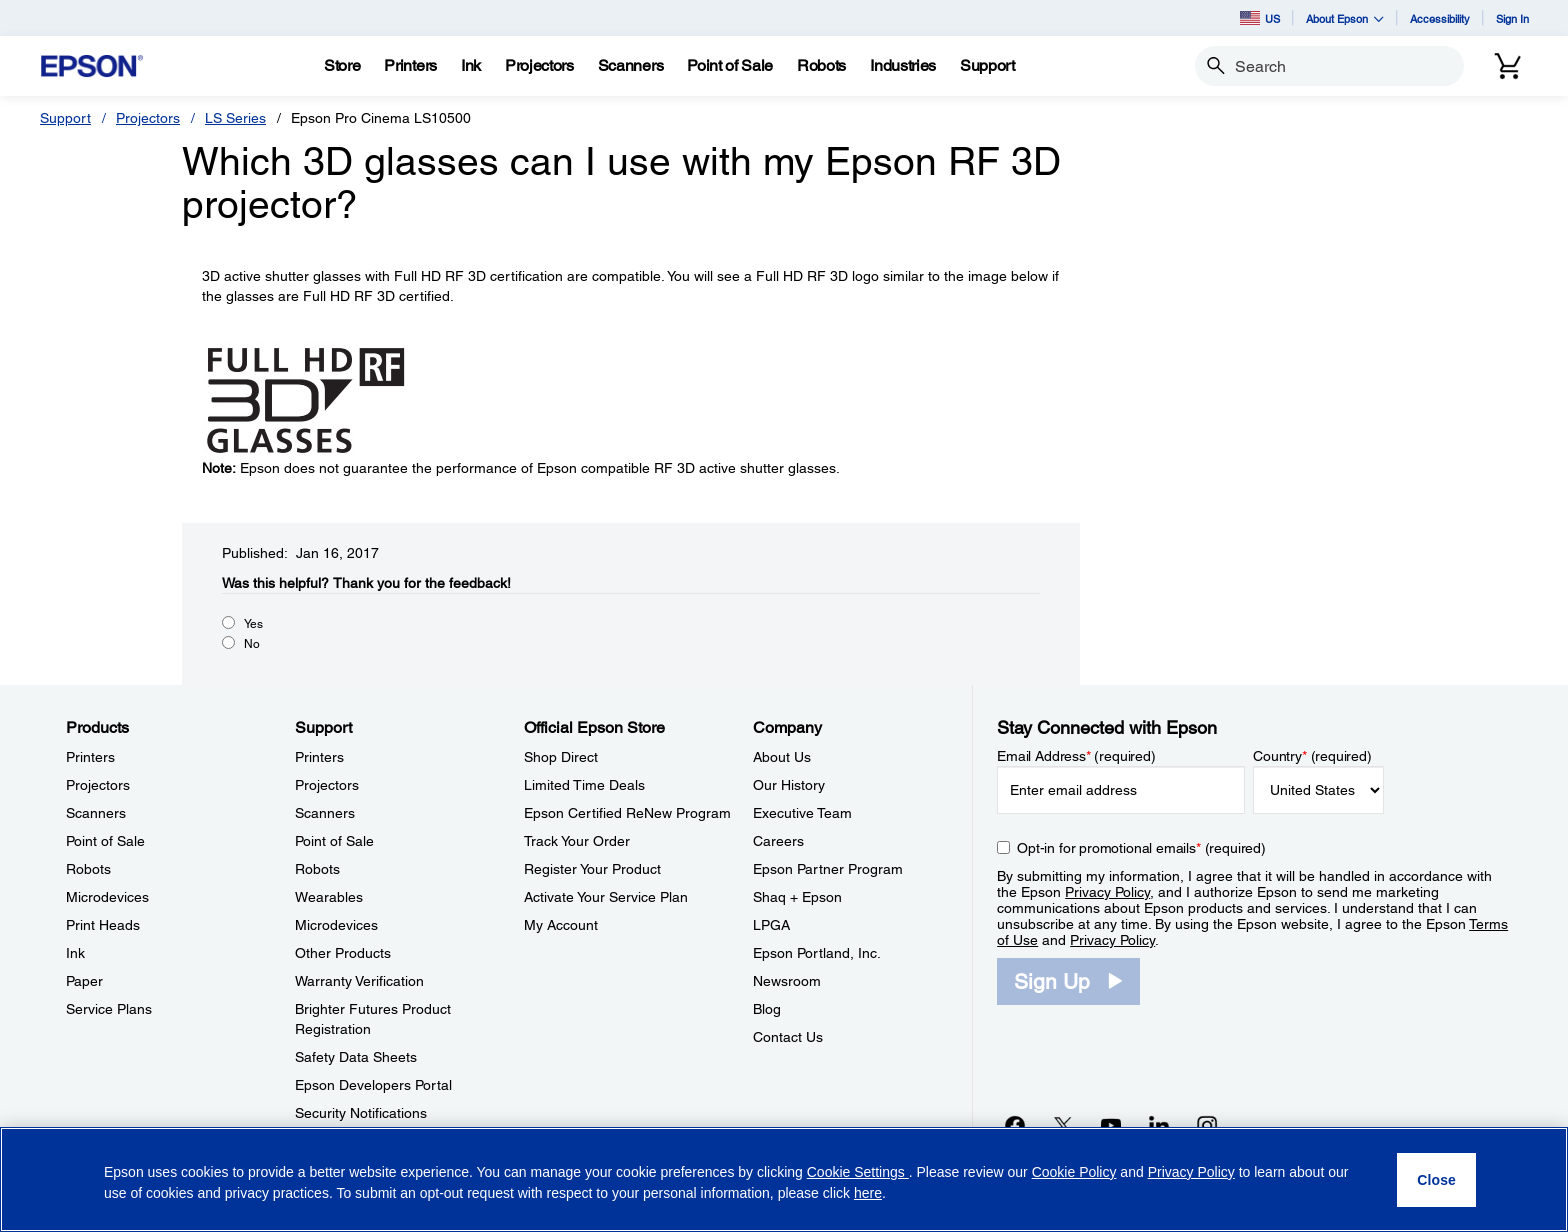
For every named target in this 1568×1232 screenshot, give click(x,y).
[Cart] (1508, 66)
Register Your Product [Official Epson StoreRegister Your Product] (592, 869)
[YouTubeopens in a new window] (1111, 1125)
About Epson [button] (1345, 18)
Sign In (1512, 18)
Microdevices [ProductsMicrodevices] (107, 897)
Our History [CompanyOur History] (789, 785)
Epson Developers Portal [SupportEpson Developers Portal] (373, 1085)
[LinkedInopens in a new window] (1159, 1125)
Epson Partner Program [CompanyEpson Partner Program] (828, 869)
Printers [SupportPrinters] (319, 757)
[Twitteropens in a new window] (1063, 1125)
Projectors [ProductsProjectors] (98, 785)
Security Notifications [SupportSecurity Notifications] (361, 1113)
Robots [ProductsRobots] (88, 869)
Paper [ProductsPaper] (84, 981)
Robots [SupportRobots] (317, 869)
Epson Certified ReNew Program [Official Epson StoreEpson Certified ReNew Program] (627, 813)
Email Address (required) (1076, 756)
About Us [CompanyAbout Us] (782, 757)
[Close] (1436, 1180)
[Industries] (903, 66)
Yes (253, 624)
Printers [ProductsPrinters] (90, 757)
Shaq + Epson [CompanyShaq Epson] (797, 897)
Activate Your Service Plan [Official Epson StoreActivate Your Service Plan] (606, 897)
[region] (784, 1179)
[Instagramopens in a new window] (1207, 1125)
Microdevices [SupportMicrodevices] (336, 925)
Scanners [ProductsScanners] (96, 813)
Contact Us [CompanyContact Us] (788, 1037)
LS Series (235, 118)
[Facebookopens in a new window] (1015, 1125)
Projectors (148, 118)
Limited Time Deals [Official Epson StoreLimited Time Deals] (584, 785)
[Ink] (471, 66)
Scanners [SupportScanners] (325, 813)
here (868, 1193)
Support (65, 118)
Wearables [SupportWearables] (329, 897)
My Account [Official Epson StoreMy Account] (561, 925)
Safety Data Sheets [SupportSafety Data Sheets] (356, 1057)
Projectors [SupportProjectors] (327, 785)
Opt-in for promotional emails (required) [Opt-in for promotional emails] (1141, 848)
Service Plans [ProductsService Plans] (109, 1009)
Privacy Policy (1107, 892)
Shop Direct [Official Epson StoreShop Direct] (561, 757)
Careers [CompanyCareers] (778, 841)
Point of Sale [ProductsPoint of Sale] (105, 841)
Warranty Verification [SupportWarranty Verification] (359, 981)
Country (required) (1312, 756)
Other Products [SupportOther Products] (343, 953)
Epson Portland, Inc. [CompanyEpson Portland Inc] (817, 953)
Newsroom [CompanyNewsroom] (787, 981)
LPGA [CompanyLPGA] (771, 925)
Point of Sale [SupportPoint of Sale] (334, 841)
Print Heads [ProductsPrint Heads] (103, 925)
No (252, 644)
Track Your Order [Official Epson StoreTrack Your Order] (577, 841)
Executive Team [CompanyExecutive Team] (802, 813)
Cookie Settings (858, 1172)
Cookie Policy (1074, 1172)
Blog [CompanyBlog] (767, 1009)
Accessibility (1440, 18)
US (1260, 18)
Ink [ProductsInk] (75, 953)
